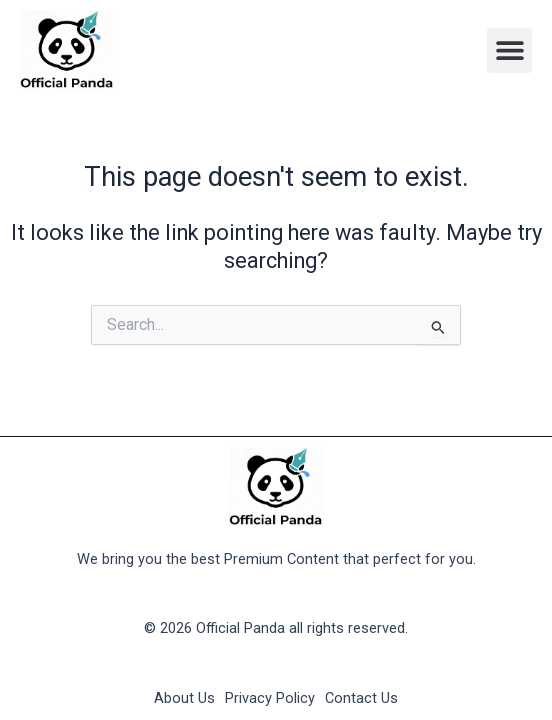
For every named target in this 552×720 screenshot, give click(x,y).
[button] (509, 50)
